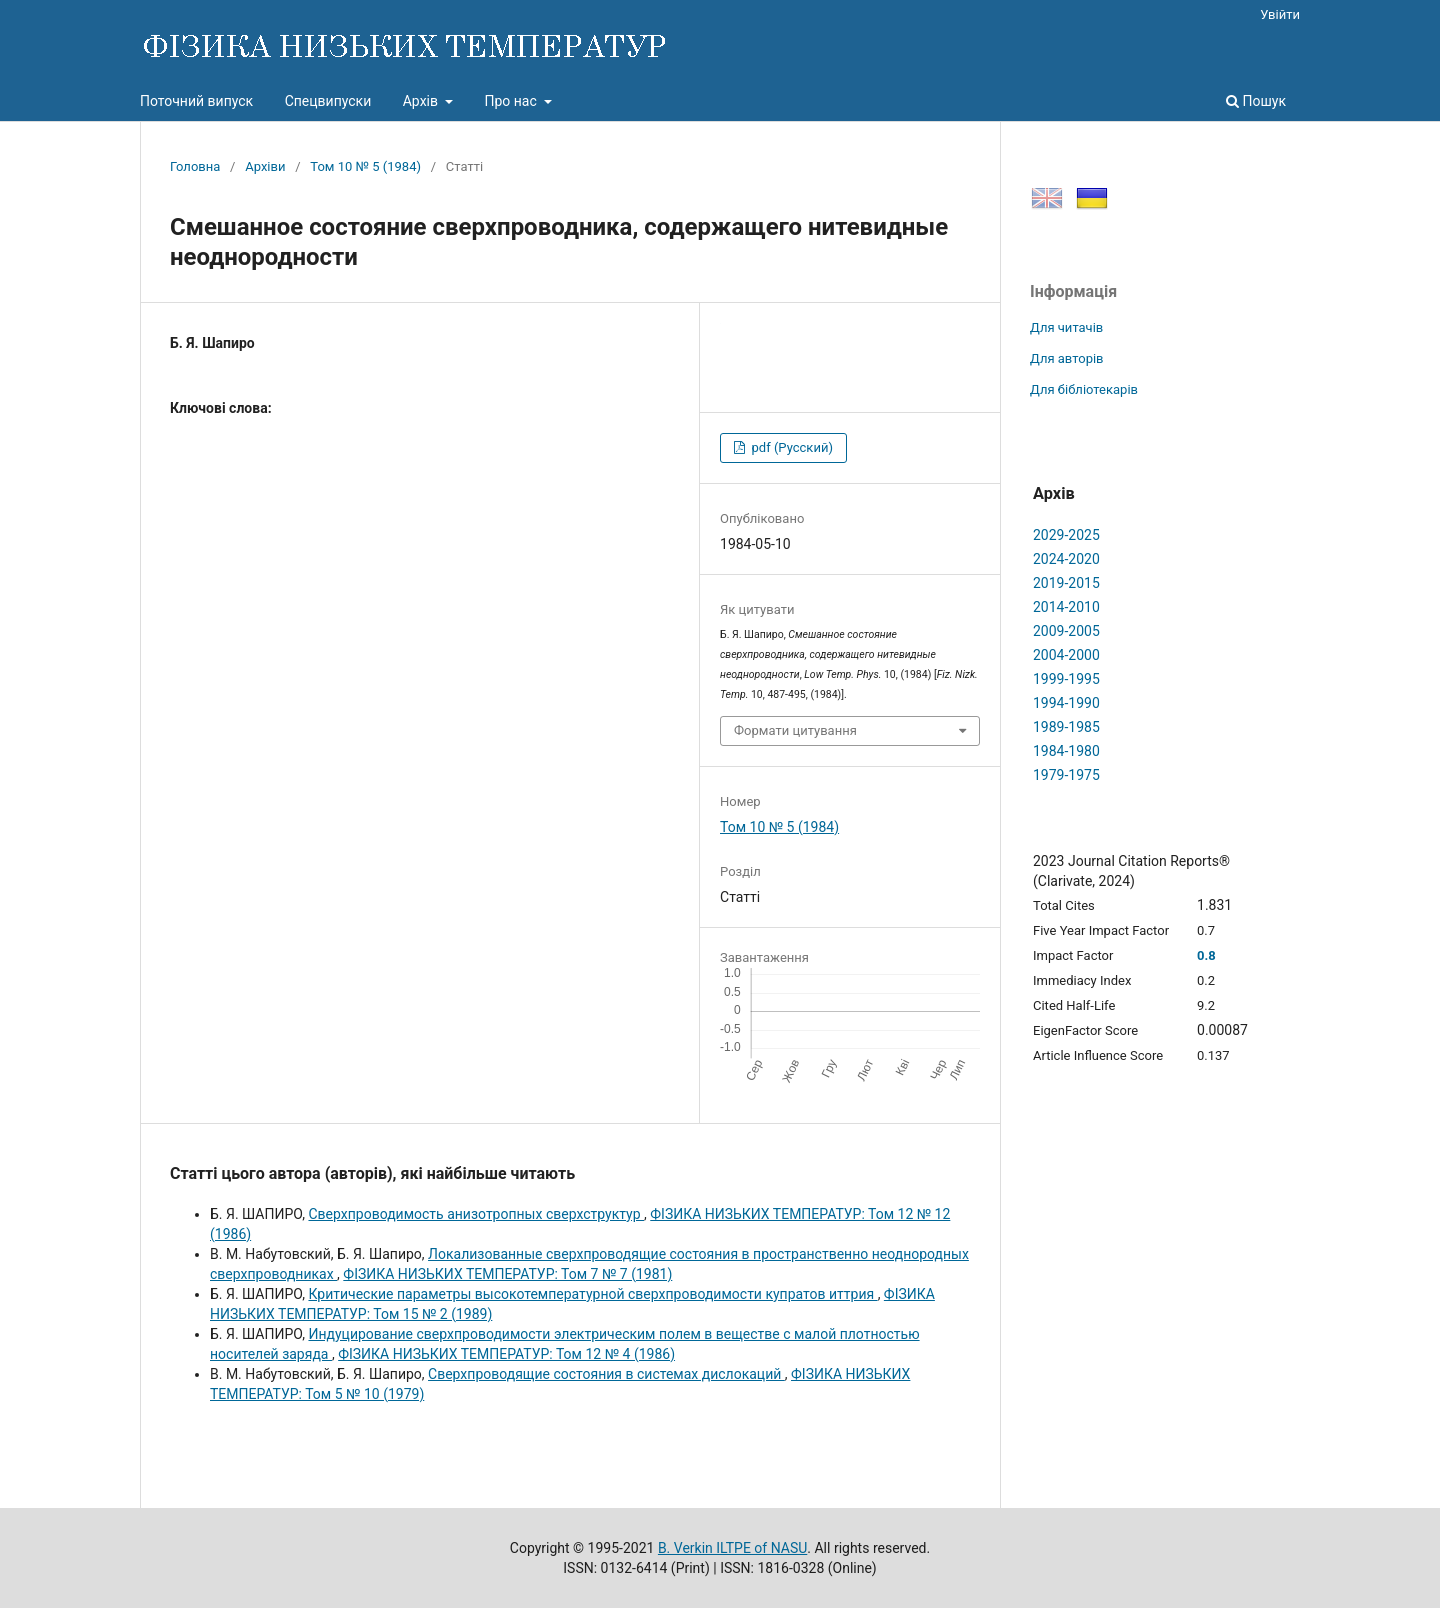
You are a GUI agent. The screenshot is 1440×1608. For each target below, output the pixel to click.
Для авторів (1067, 358)
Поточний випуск (196, 101)
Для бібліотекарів (1084, 389)
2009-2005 (1066, 631)
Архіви (265, 166)
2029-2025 (1066, 535)
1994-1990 (1066, 703)
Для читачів (1066, 327)
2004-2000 (1066, 655)
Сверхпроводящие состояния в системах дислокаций (606, 1374)
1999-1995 (1066, 679)
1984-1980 (1066, 751)
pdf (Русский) (790, 447)
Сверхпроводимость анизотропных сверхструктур (476, 1214)
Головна (195, 166)
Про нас (512, 101)
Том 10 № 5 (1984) (365, 166)
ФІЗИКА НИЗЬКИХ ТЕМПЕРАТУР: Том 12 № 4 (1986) (506, 1354)
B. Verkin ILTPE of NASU (732, 1548)
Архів (422, 101)
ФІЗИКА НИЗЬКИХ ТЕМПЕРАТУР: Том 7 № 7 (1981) (507, 1274)
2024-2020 (1066, 559)
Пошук (1256, 101)
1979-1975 (1066, 775)
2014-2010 (1066, 607)
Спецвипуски (328, 101)
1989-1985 (1066, 727)
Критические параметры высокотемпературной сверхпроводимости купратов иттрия (592, 1294)
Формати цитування (795, 730)
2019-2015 (1066, 583)
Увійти (1280, 14)
